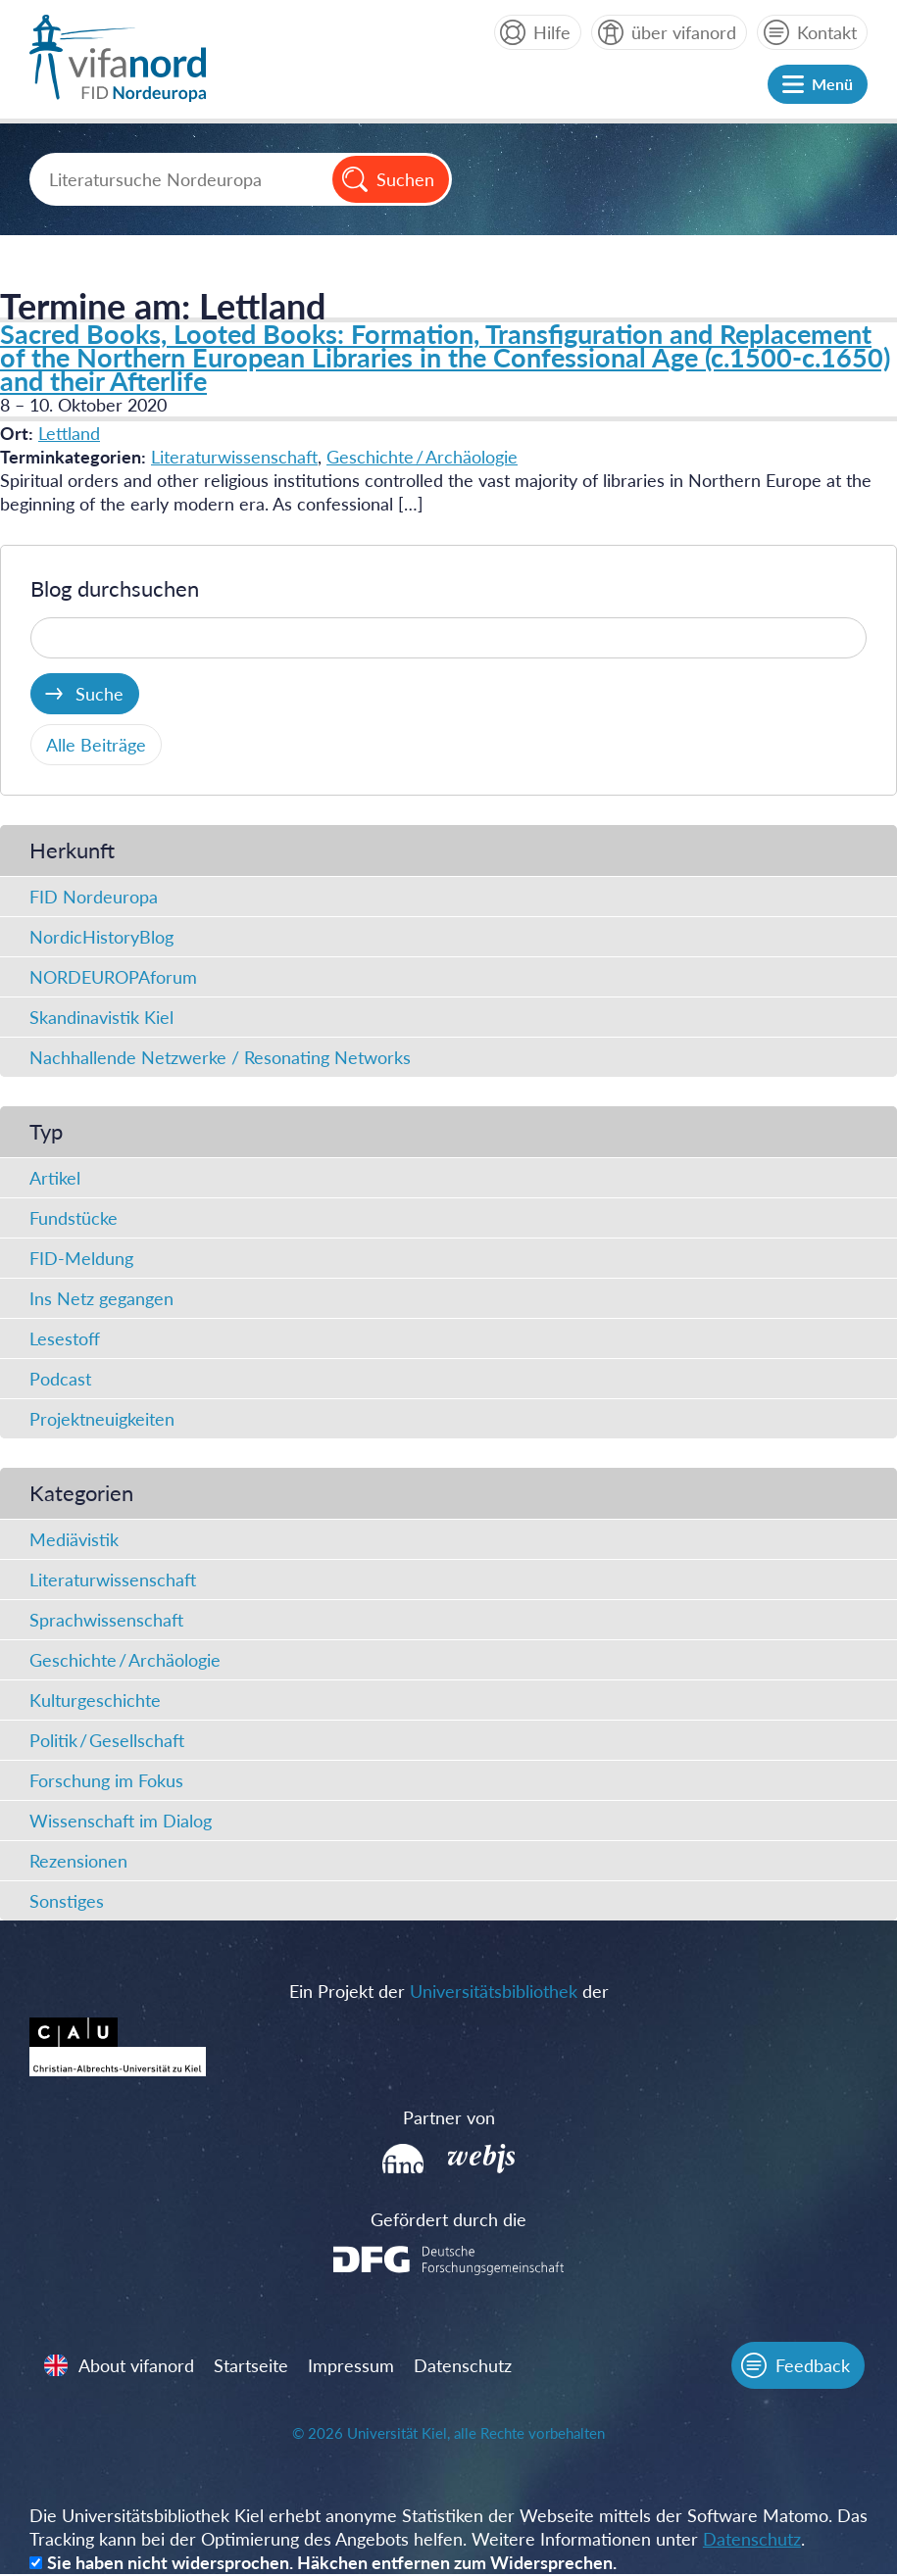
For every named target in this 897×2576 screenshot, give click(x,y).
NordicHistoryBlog (101, 937)
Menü (832, 83)
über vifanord (683, 32)
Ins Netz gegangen (101, 1298)
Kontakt (827, 32)
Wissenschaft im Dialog (120, 1820)
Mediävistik (74, 1539)
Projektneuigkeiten (101, 1419)
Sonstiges (66, 1901)
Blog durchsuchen (114, 588)
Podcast (60, 1378)
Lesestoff (64, 1338)
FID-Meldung (81, 1258)
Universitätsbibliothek (493, 1991)
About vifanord (137, 2366)
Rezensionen (78, 1860)
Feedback (811, 2366)
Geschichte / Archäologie (422, 456)
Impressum (352, 2366)
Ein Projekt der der (449, 1991)
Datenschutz (464, 2366)
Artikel (54, 1178)
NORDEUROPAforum (113, 977)
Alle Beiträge (96, 744)
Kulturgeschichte (95, 1700)
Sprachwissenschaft (106, 1619)
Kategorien (81, 1493)
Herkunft (72, 850)
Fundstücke (73, 1218)
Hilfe (552, 32)
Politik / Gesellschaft (106, 1740)
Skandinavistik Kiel (101, 1017)
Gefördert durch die (448, 2219)
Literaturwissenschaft (234, 456)
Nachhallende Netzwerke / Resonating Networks (220, 1057)
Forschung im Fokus (106, 1780)
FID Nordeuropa (93, 896)
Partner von (449, 2117)
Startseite (252, 2366)
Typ (46, 1131)
